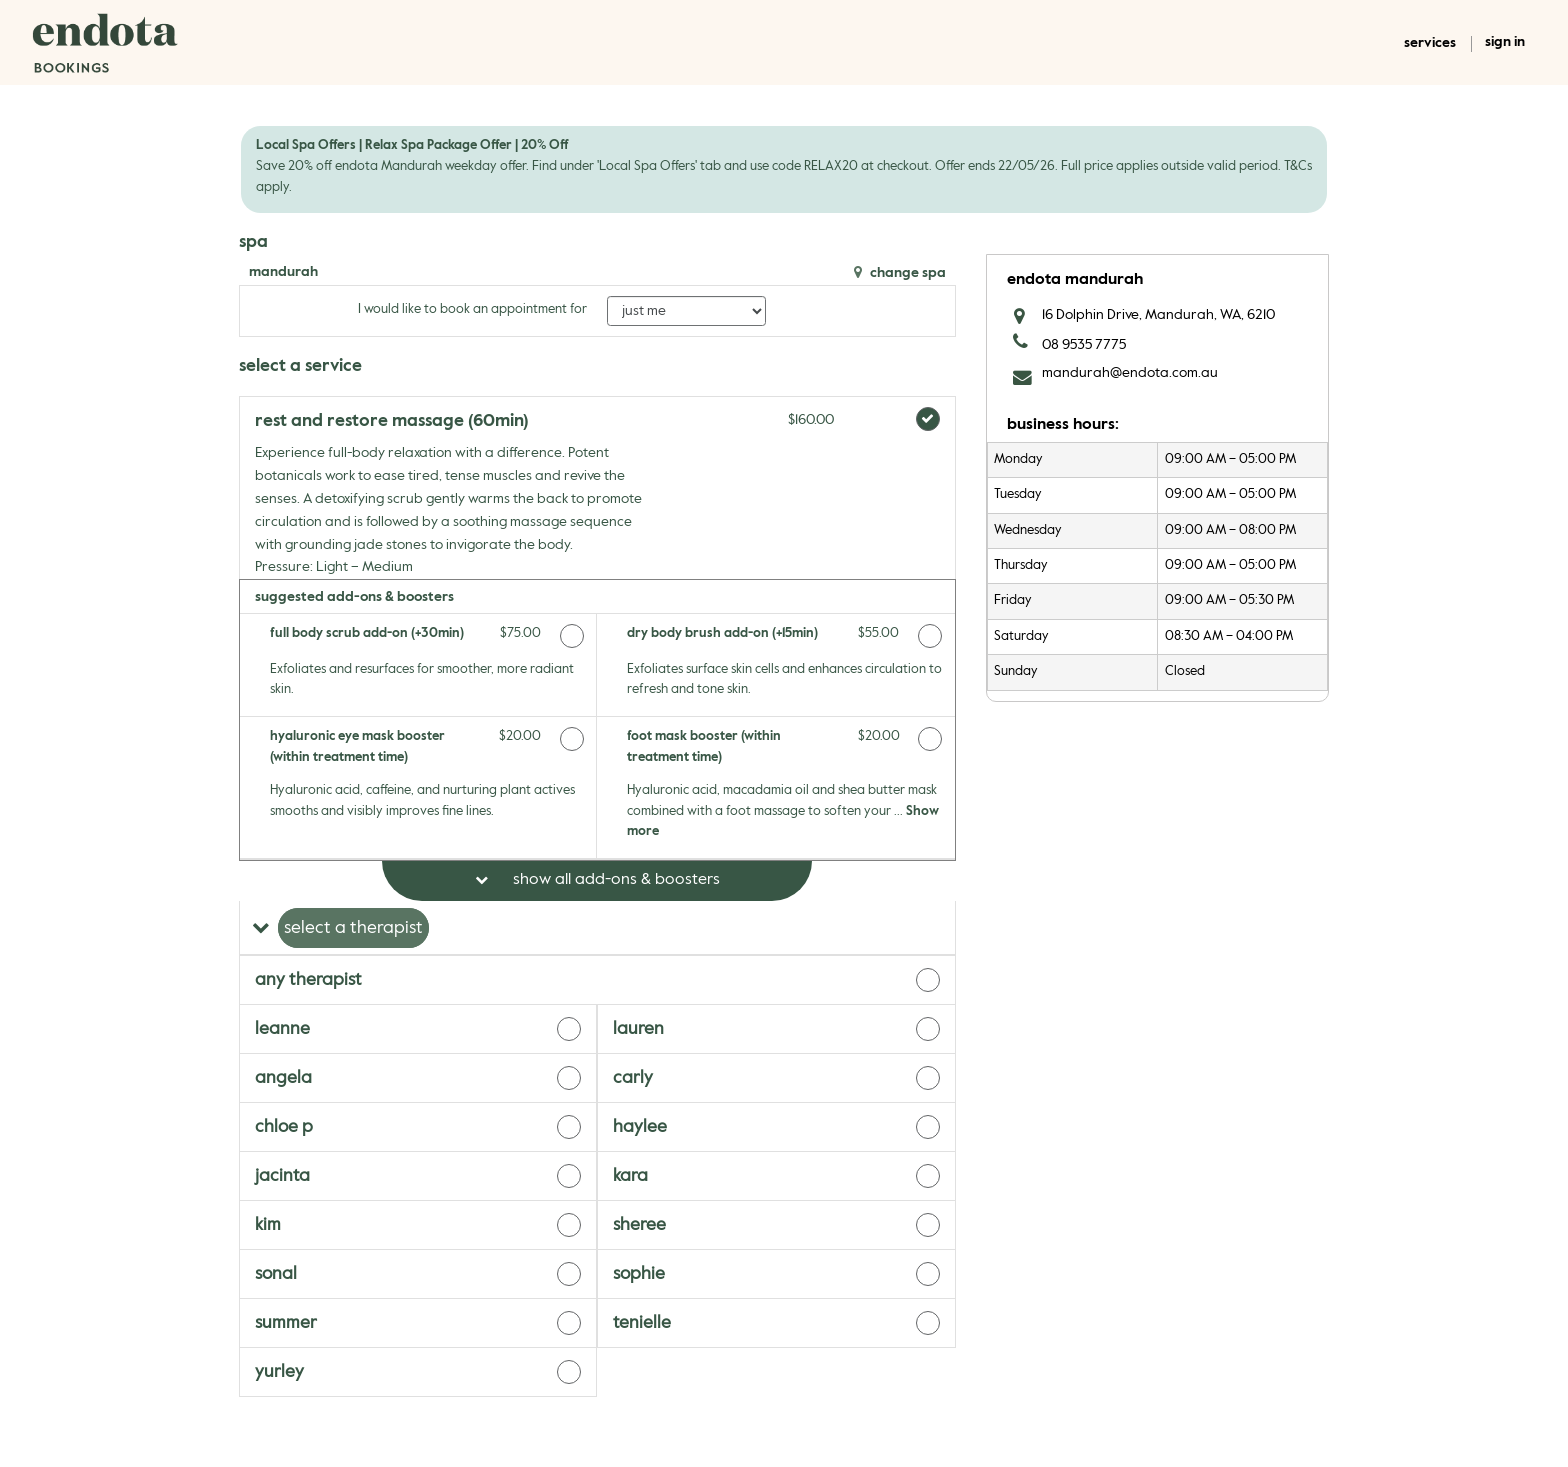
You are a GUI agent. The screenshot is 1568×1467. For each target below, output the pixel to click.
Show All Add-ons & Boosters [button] (614, 880)
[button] (597, 928)
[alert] (784, 169)
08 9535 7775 (1084, 345)
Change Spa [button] (906, 273)
